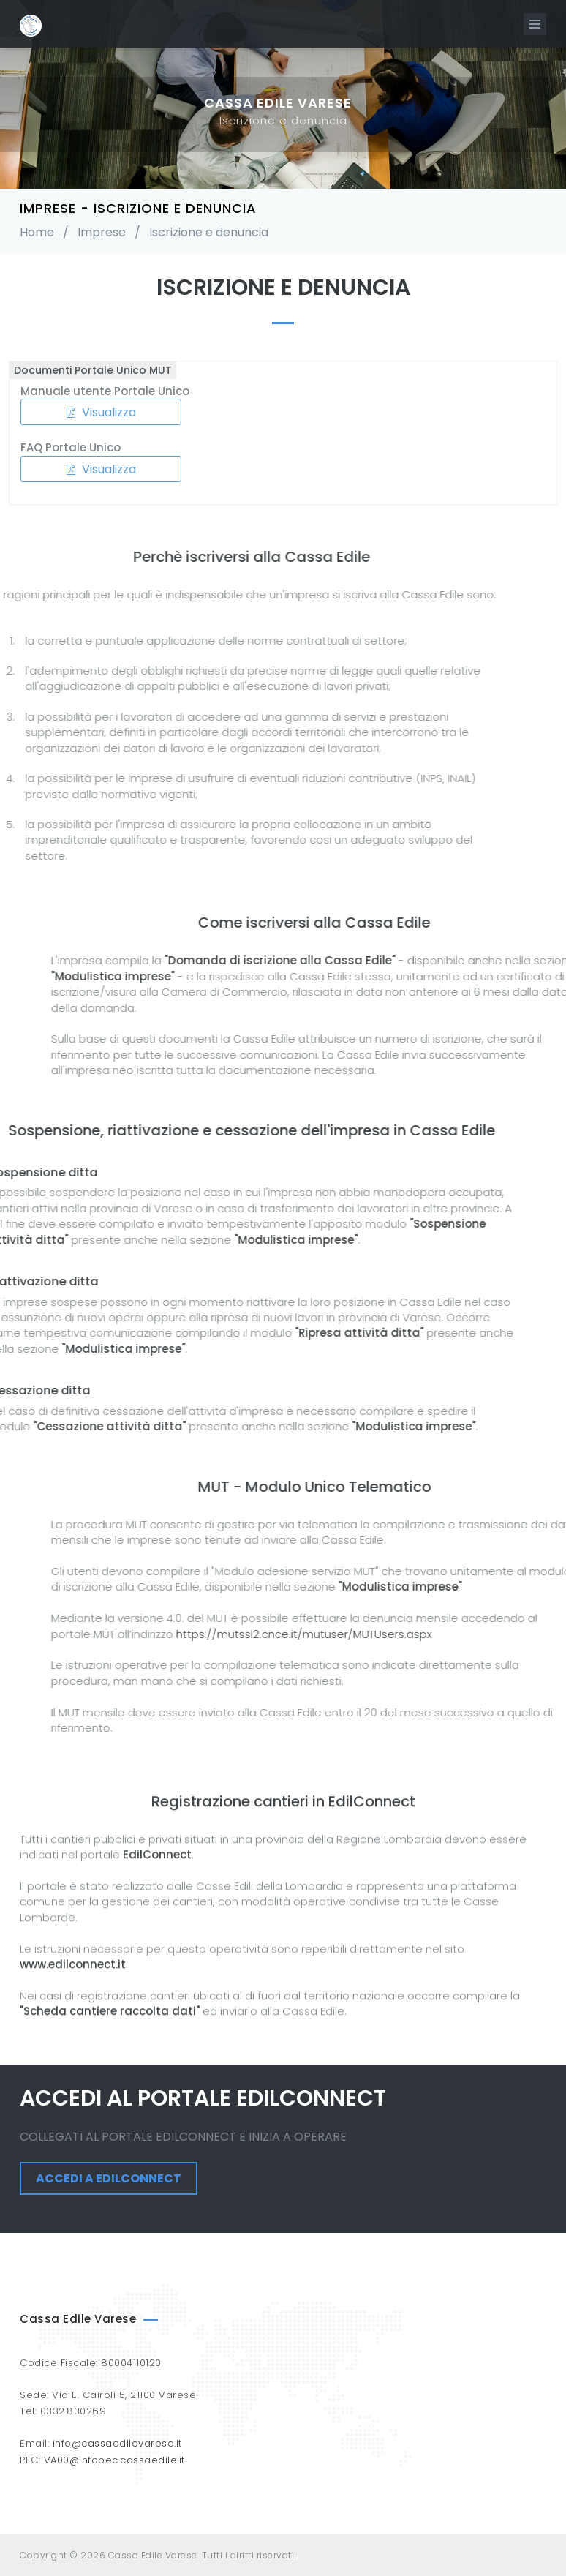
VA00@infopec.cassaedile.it (114, 2460)
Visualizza (89, 412)
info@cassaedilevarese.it (117, 2443)
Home (37, 232)
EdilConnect (157, 2051)
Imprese (102, 232)
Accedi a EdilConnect (108, 2178)
